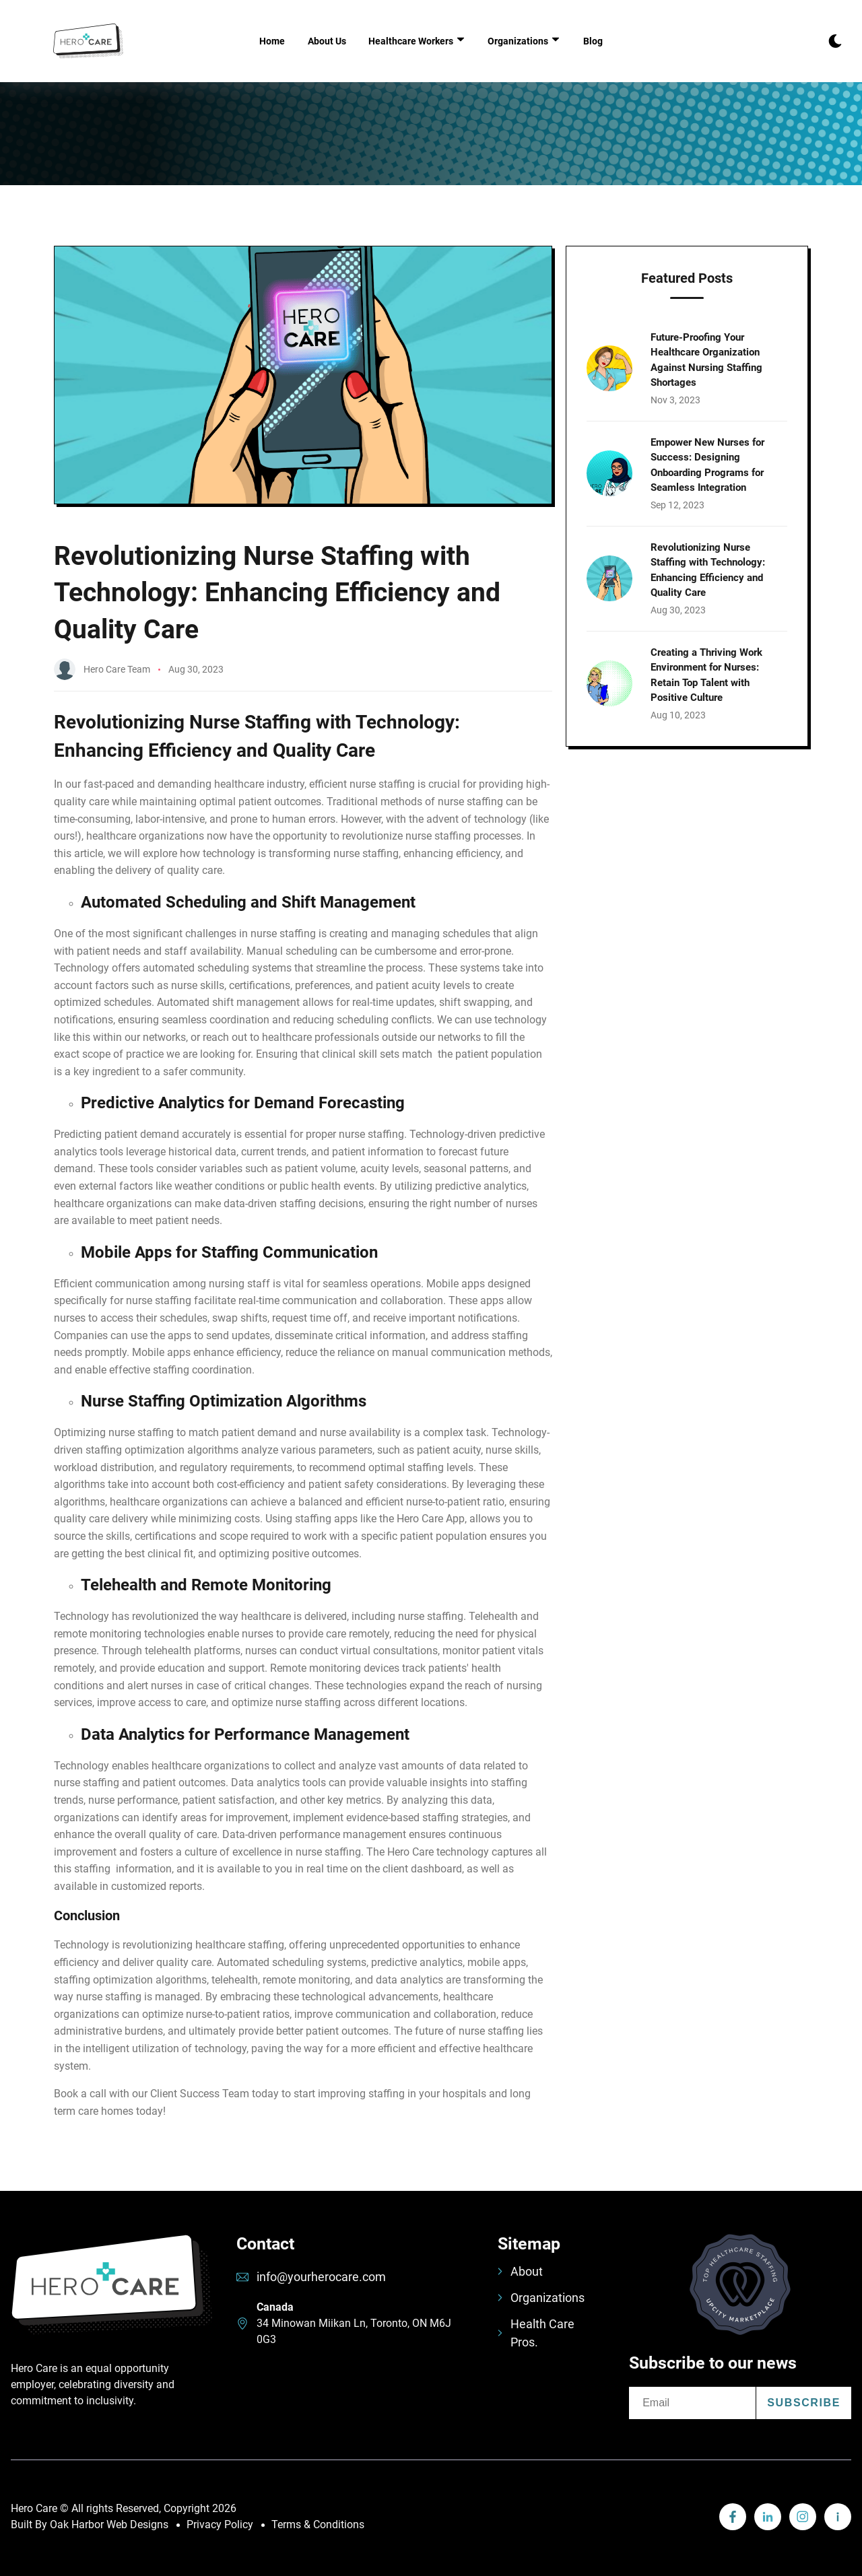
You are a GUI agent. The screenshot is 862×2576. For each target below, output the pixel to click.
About (520, 2271)
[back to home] (88, 41)
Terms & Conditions (317, 2524)
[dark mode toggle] (835, 41)
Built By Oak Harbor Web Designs (89, 2524)
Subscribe (803, 2402)
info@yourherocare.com (321, 2277)
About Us (327, 41)
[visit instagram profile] (802, 2516)
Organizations (541, 2298)
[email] (692, 2403)
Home (272, 41)
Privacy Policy (220, 2524)
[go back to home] (111, 2297)
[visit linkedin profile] (732, 2516)
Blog (593, 41)
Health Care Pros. (536, 2333)
